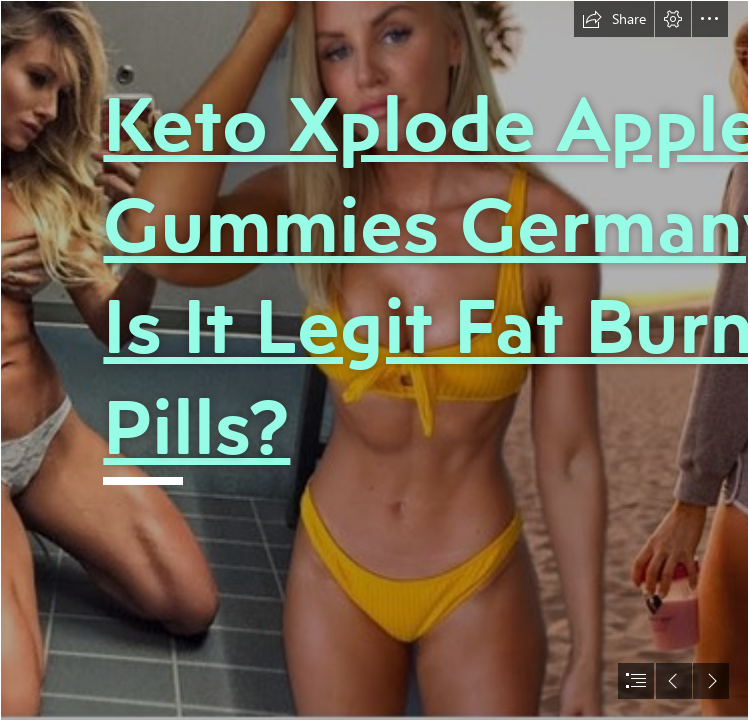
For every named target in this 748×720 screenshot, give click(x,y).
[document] (374, 360)
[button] (614, 19)
